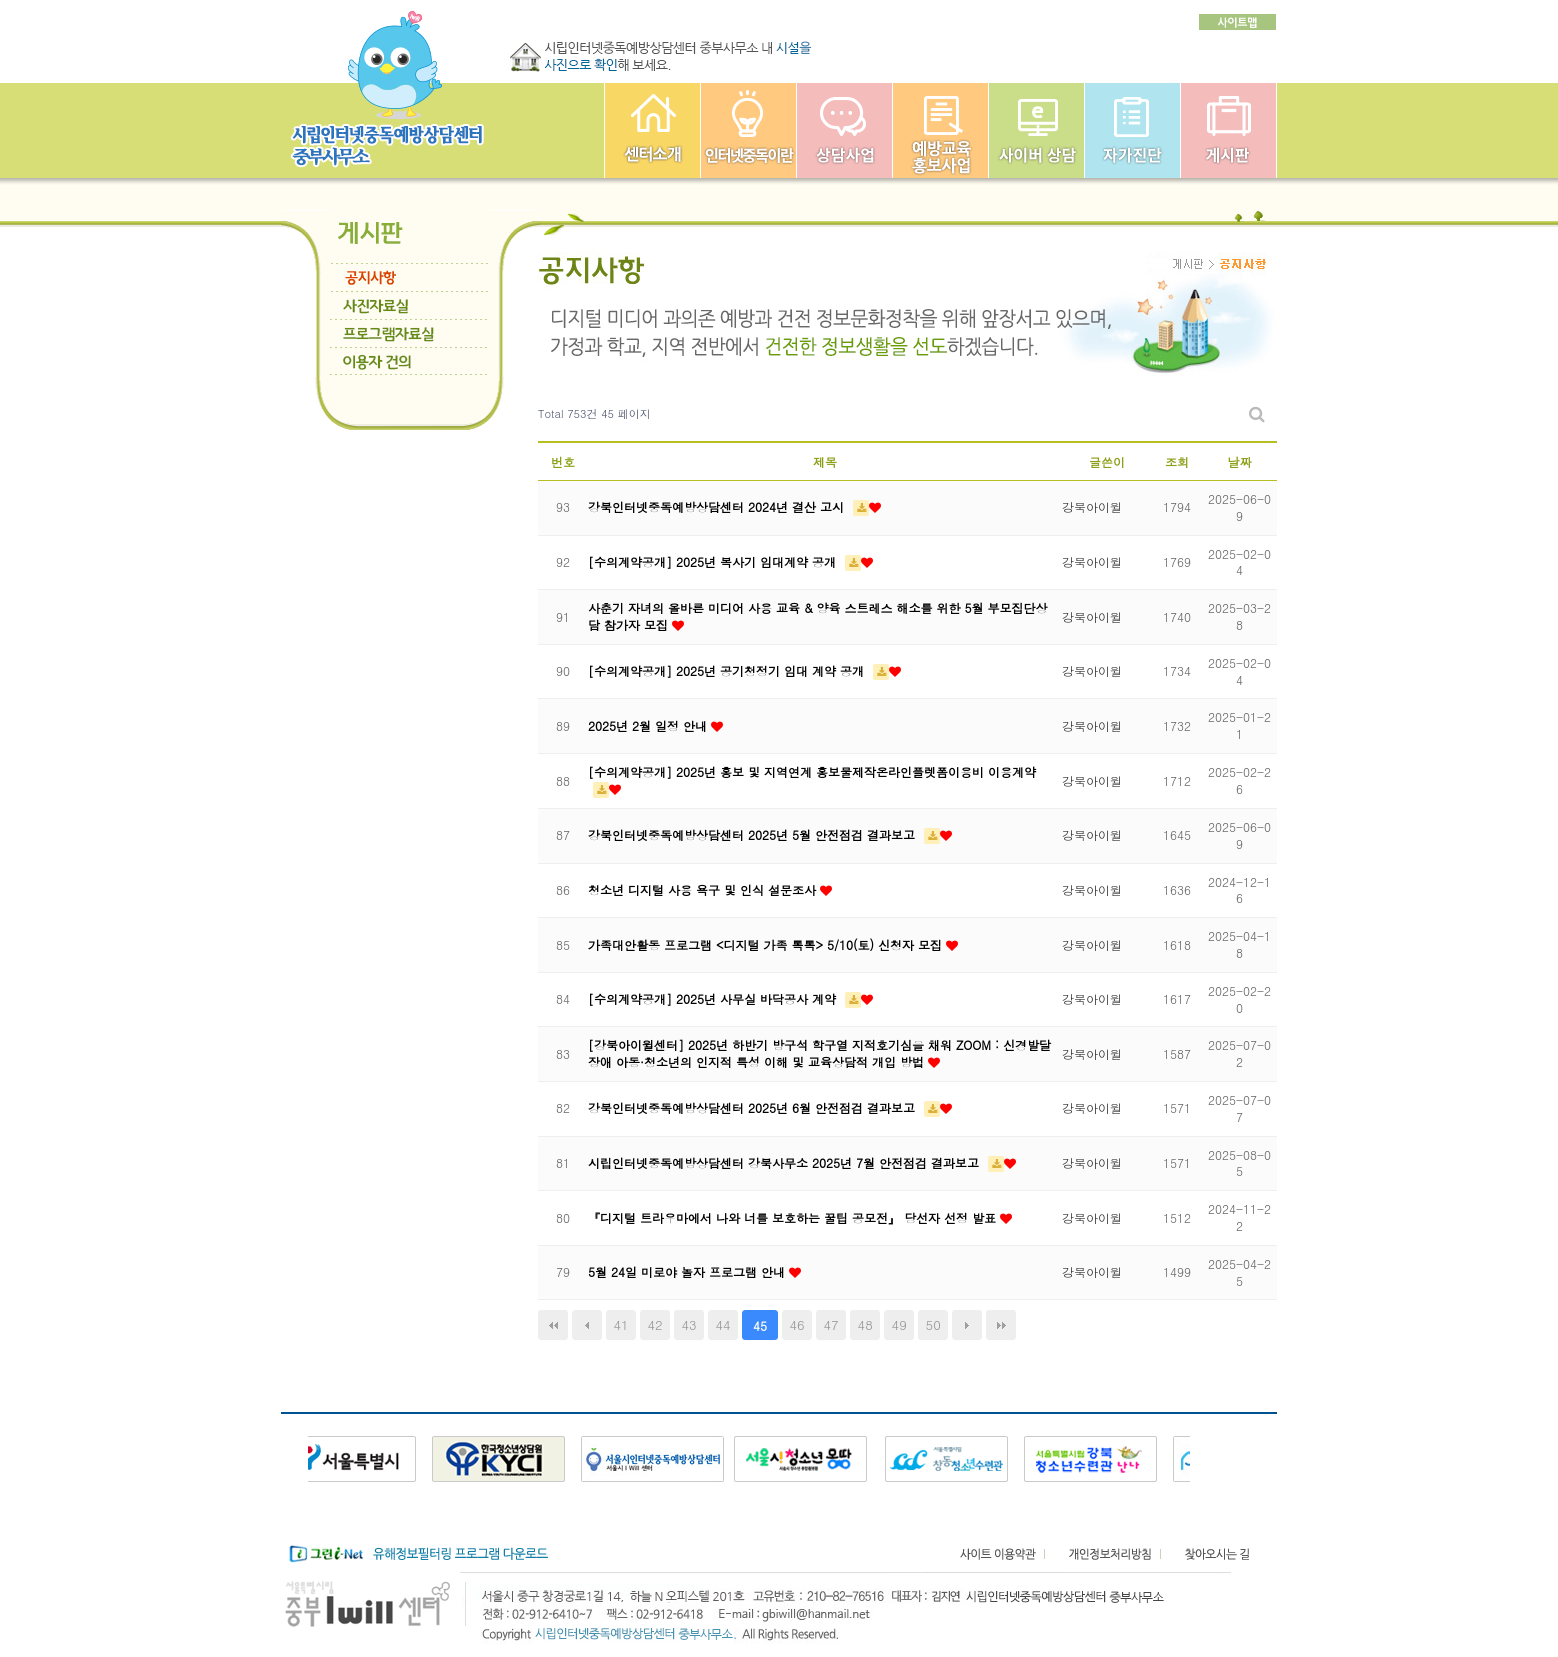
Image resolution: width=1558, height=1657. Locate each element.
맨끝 (1001, 1325)
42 (654, 1324)
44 (723, 1324)
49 (899, 1324)
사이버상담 (1036, 130)
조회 (1177, 461)
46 (797, 1324)
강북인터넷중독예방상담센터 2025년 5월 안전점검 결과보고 (753, 834)
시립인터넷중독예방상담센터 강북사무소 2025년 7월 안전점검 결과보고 (785, 1162)
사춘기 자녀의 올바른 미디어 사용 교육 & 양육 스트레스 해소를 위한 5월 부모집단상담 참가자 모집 (818, 616)
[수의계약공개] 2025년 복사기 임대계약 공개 (714, 561)
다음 (967, 1325)
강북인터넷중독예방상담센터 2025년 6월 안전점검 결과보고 (753, 1107)
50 (933, 1324)
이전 (587, 1325)
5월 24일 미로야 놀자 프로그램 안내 (688, 1271)
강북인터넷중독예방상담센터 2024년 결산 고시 (718, 506)
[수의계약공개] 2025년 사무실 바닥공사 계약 (714, 998)
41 (620, 1324)
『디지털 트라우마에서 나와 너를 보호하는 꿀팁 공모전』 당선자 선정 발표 (794, 1217)
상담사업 (844, 130)
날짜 (1240, 461)
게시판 (1228, 130)
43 (688, 1324)
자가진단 (1132, 130)
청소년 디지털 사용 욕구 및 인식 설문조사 (704, 889)
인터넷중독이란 (748, 130)
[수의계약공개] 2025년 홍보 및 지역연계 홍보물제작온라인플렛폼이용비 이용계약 (812, 771)
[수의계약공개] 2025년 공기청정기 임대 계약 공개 (728, 670)
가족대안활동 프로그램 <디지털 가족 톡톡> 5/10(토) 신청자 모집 (767, 944)
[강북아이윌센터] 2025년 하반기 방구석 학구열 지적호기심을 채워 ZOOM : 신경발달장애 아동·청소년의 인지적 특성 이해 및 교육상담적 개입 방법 (819, 1053)
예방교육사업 (940, 130)
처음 (553, 1325)
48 (865, 1324)
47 (831, 1324)
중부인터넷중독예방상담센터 (652, 130)
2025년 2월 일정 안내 (649, 725)
